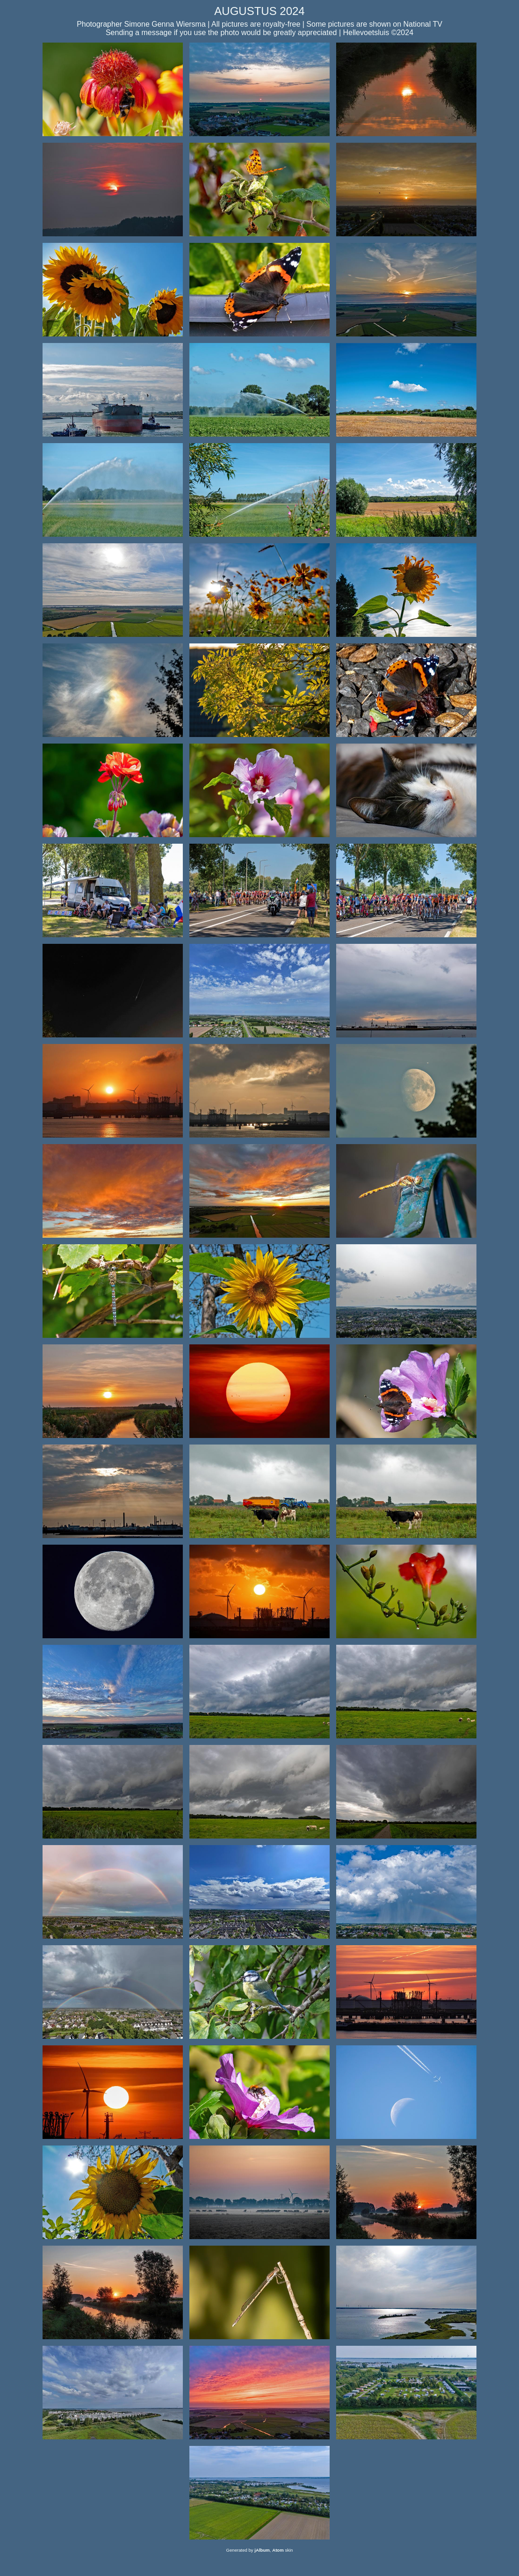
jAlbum (262, 2550)
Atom (278, 2550)
